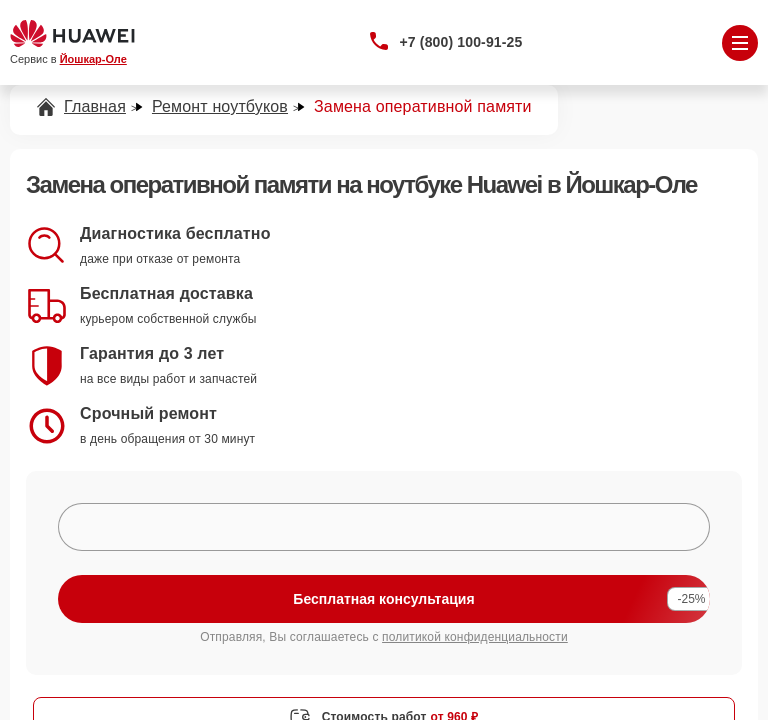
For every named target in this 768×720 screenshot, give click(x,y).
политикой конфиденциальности (475, 637)
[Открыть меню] (740, 43)
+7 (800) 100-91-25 (461, 42)
